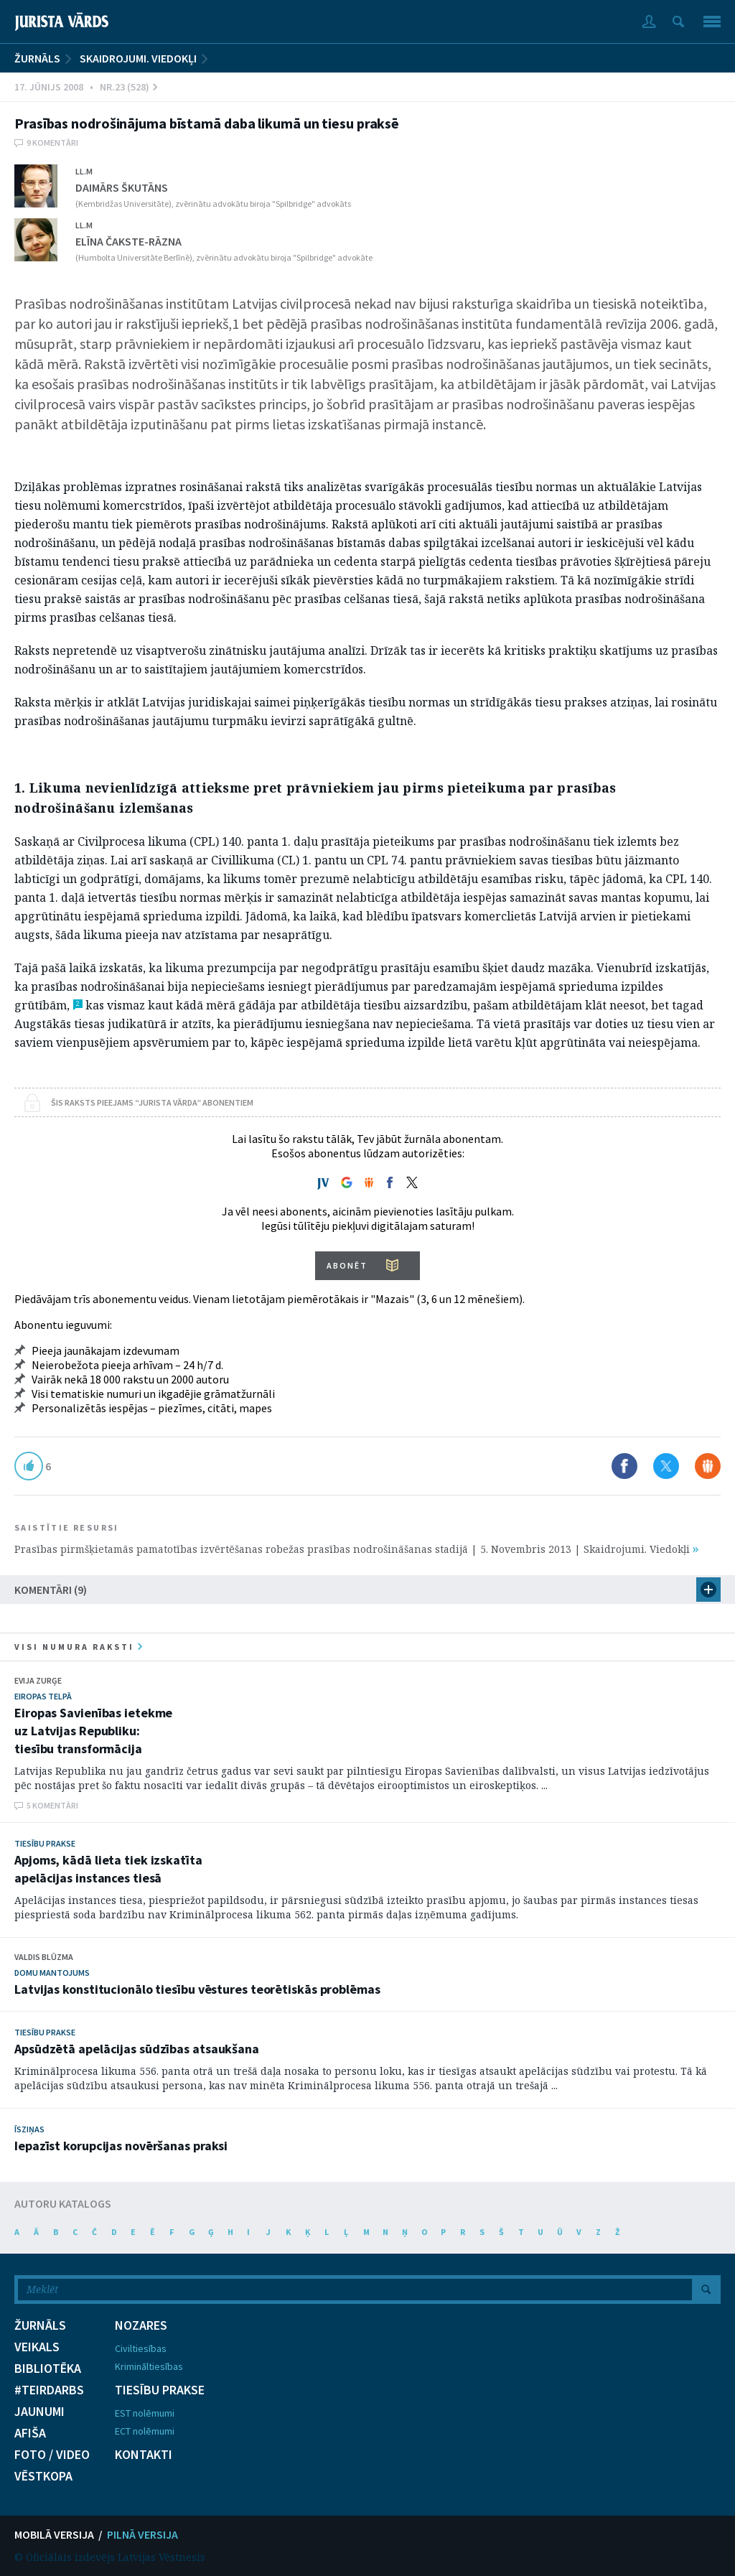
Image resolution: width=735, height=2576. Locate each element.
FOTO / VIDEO (52, 2454)
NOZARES (141, 2325)
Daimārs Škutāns (121, 187)
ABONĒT (347, 1265)
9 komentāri (52, 142)
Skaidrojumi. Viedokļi (138, 58)
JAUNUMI (39, 2411)
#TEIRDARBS (49, 2390)
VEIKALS (37, 2347)
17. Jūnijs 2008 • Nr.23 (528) (85, 86)
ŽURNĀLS (37, 58)
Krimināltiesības (149, 2366)
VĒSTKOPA (43, 2476)
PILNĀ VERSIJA (142, 2534)
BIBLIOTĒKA (47, 2368)
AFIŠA (30, 2433)
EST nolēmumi (144, 2413)
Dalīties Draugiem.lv (708, 1466)
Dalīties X (666, 1466)
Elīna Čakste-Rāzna (128, 241)
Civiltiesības (141, 2348)
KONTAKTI (143, 2454)
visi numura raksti (78, 1646)
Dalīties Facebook (624, 1466)
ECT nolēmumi (144, 2431)
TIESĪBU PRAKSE (160, 2390)
